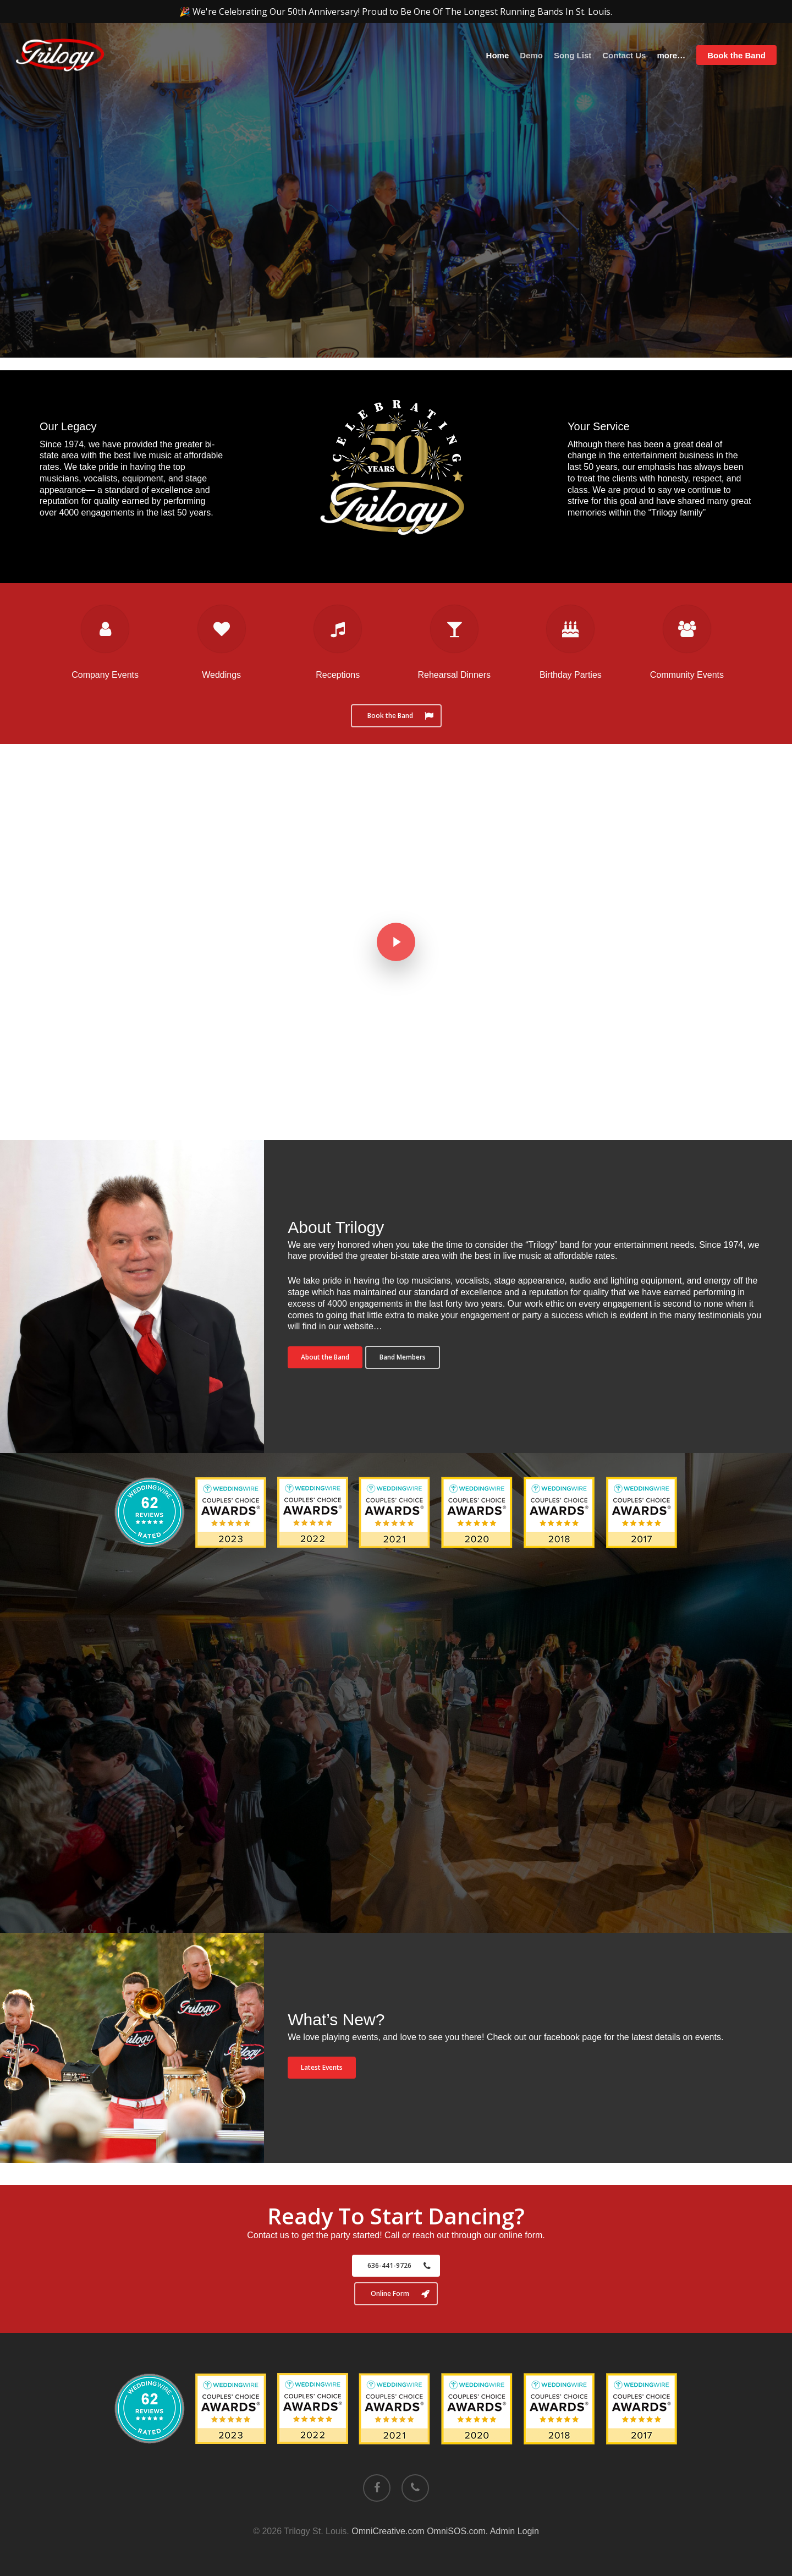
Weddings (221, 674)
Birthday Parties (571, 674)
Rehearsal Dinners (454, 674)
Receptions (338, 674)
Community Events (687, 674)
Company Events (105, 674)
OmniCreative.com (387, 2531)
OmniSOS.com (456, 2531)
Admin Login (514, 2531)
